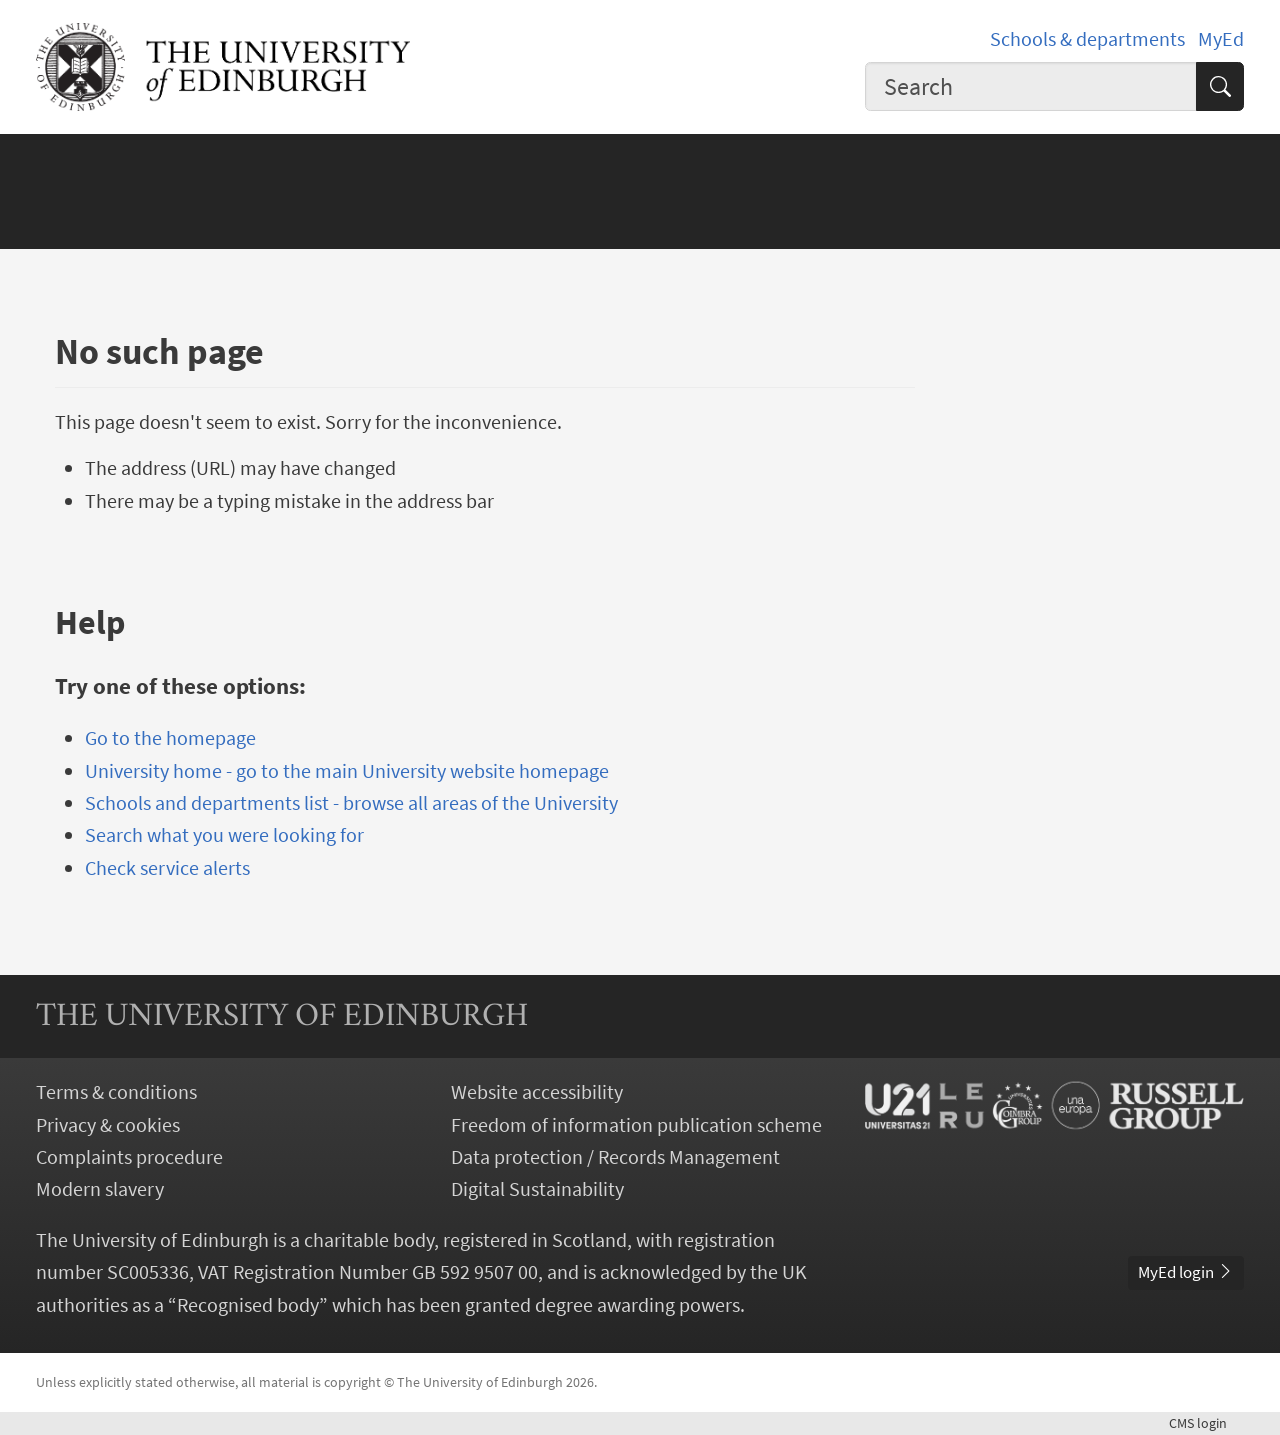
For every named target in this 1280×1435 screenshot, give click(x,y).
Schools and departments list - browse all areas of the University (351, 803)
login (1206, 1423)
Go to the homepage (170, 738)
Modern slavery (100, 1189)
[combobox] (1031, 86)
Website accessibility (537, 1092)
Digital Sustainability (537, 1189)
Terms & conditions (116, 1092)
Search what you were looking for (224, 835)
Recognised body (248, 1305)
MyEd (1221, 39)
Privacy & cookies (108, 1125)
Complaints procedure (129, 1157)
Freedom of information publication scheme (636, 1125)
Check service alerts (167, 868)
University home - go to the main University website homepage (347, 771)
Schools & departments (1087, 39)
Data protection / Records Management (615, 1157)
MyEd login (1186, 1272)
